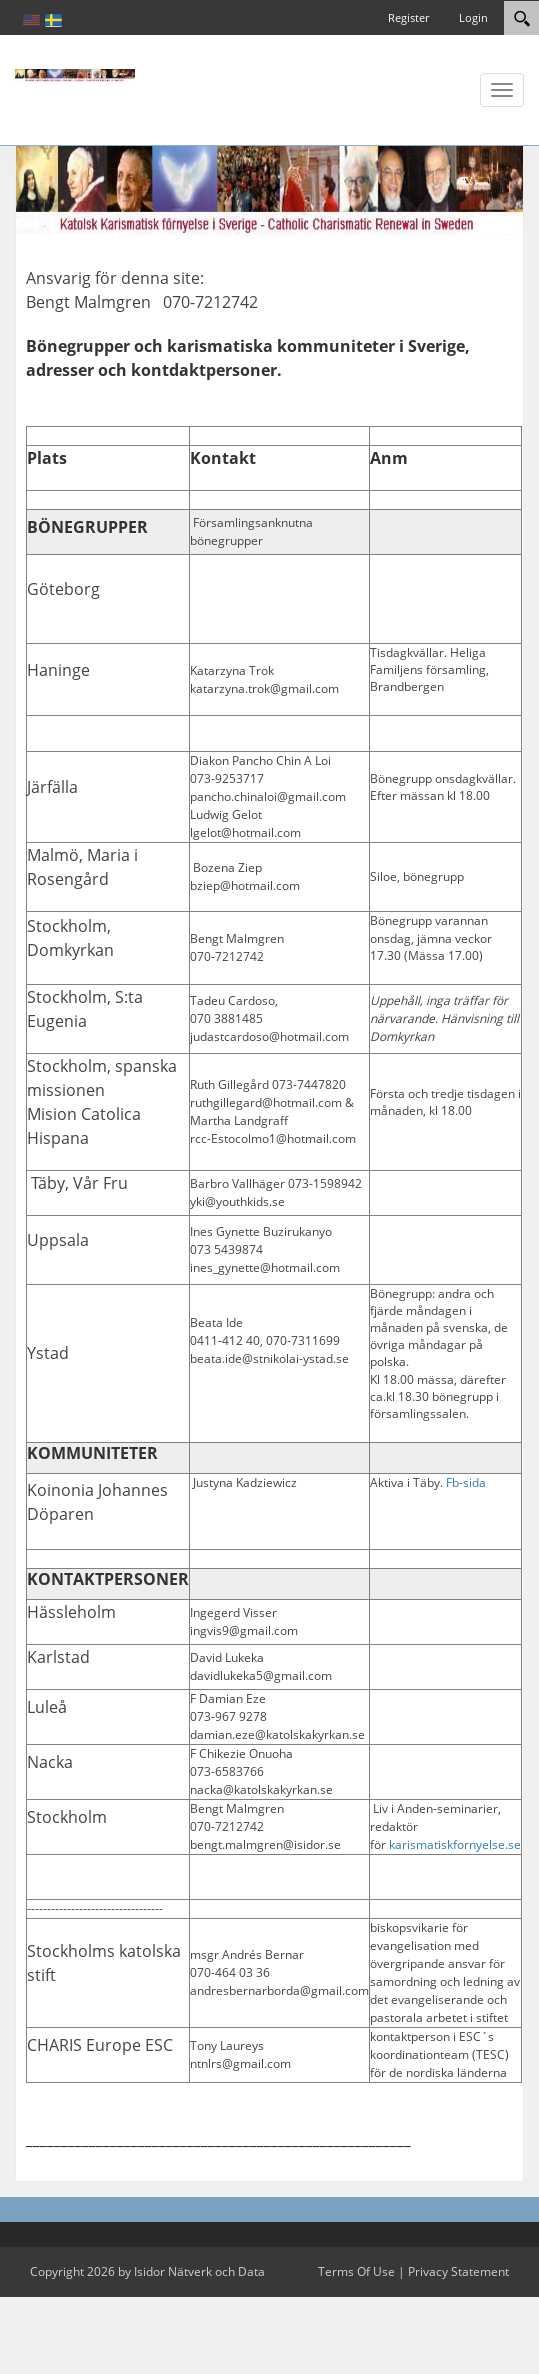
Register (408, 17)
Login (473, 17)
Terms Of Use (356, 2271)
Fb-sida (466, 1482)
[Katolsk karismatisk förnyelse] (75, 74)
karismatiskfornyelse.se (455, 1844)
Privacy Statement (458, 2271)
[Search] (521, 18)
